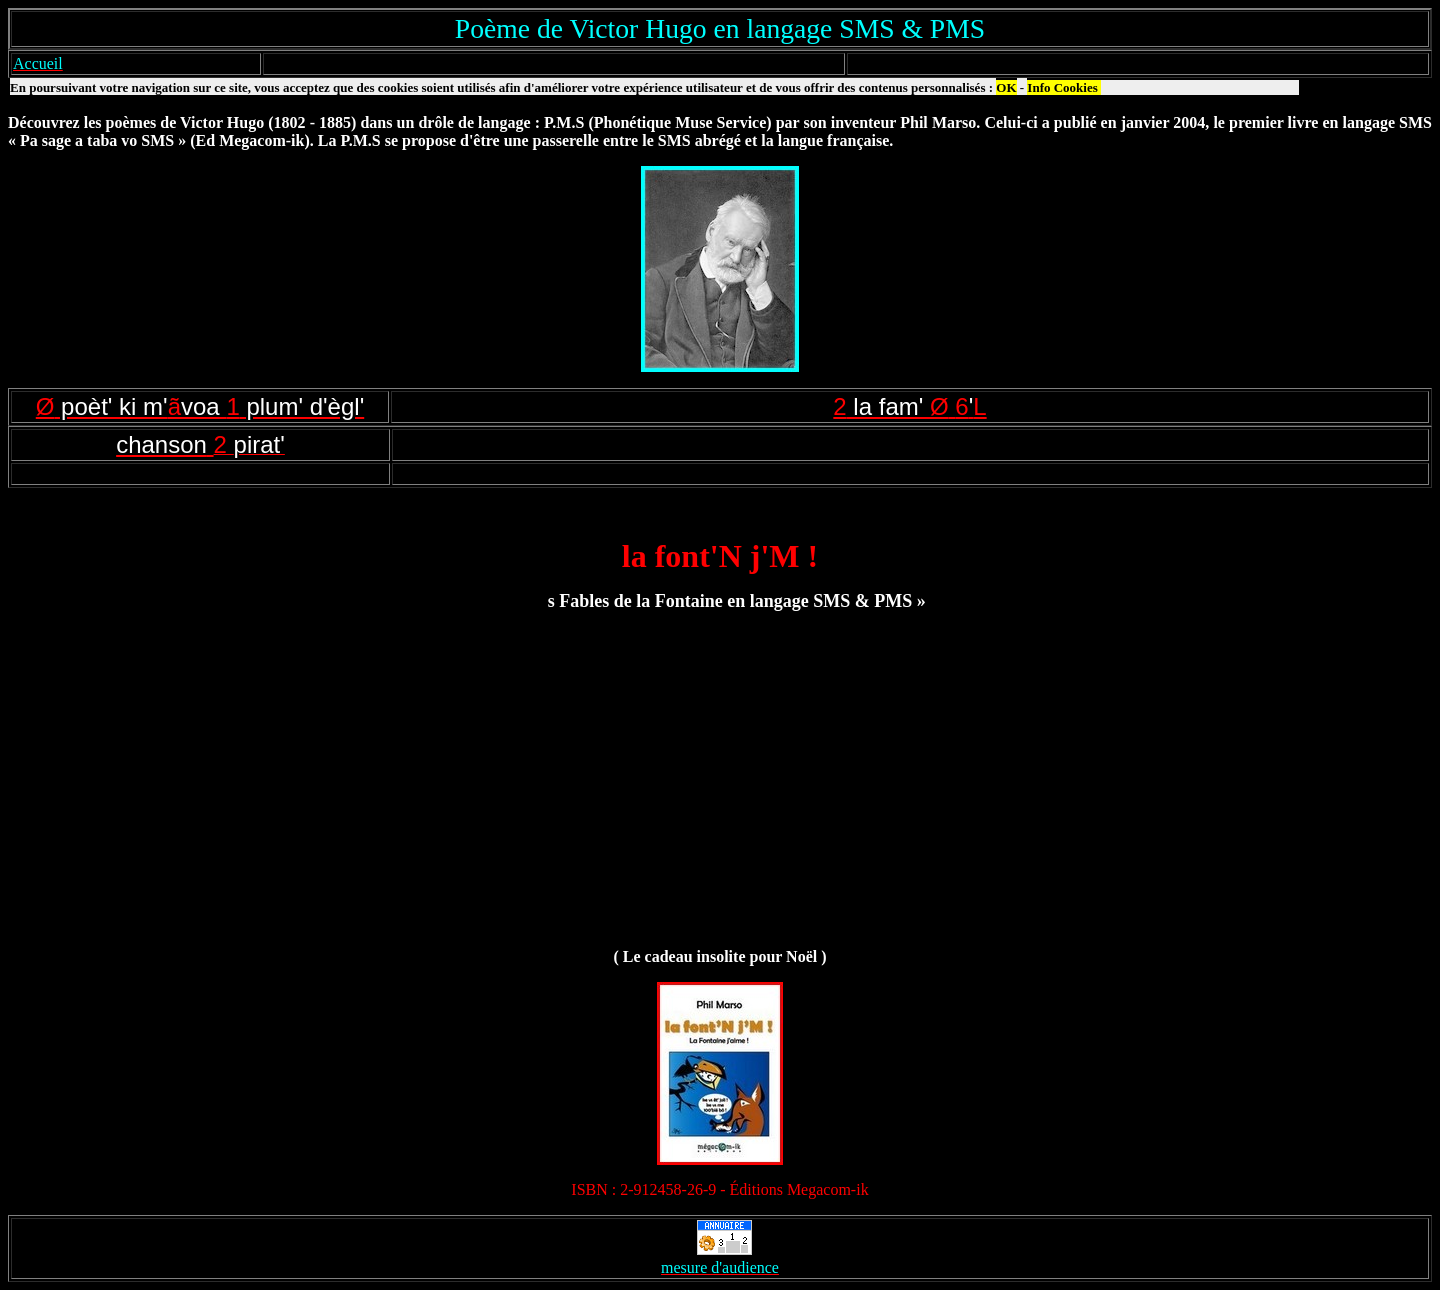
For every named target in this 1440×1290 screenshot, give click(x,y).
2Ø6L (909, 406)
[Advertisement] (720, 789)
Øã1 (200, 406)
